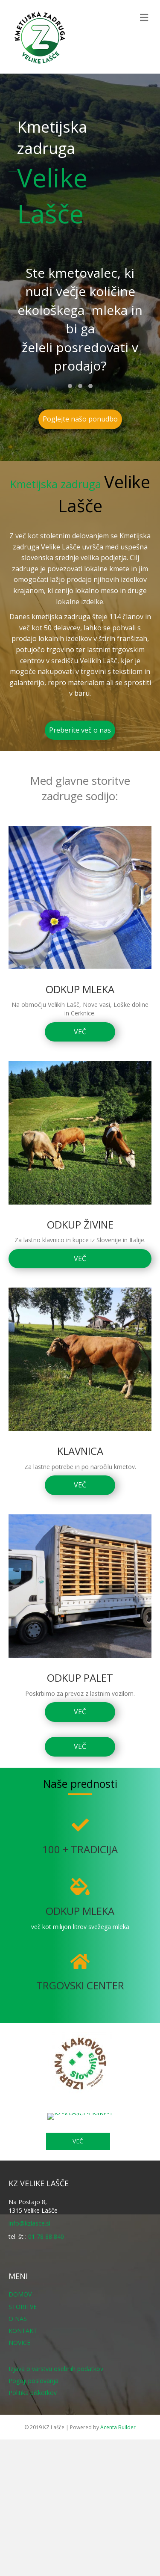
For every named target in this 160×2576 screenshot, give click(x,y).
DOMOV (20, 2294)
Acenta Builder (118, 2427)
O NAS (18, 2319)
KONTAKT (23, 2331)
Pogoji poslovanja (33, 2381)
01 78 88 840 (46, 2236)
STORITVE (23, 2307)
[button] (70, 386)
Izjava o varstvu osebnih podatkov (56, 2369)
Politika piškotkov (33, 2393)
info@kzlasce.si (29, 2223)
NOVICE (19, 2343)
